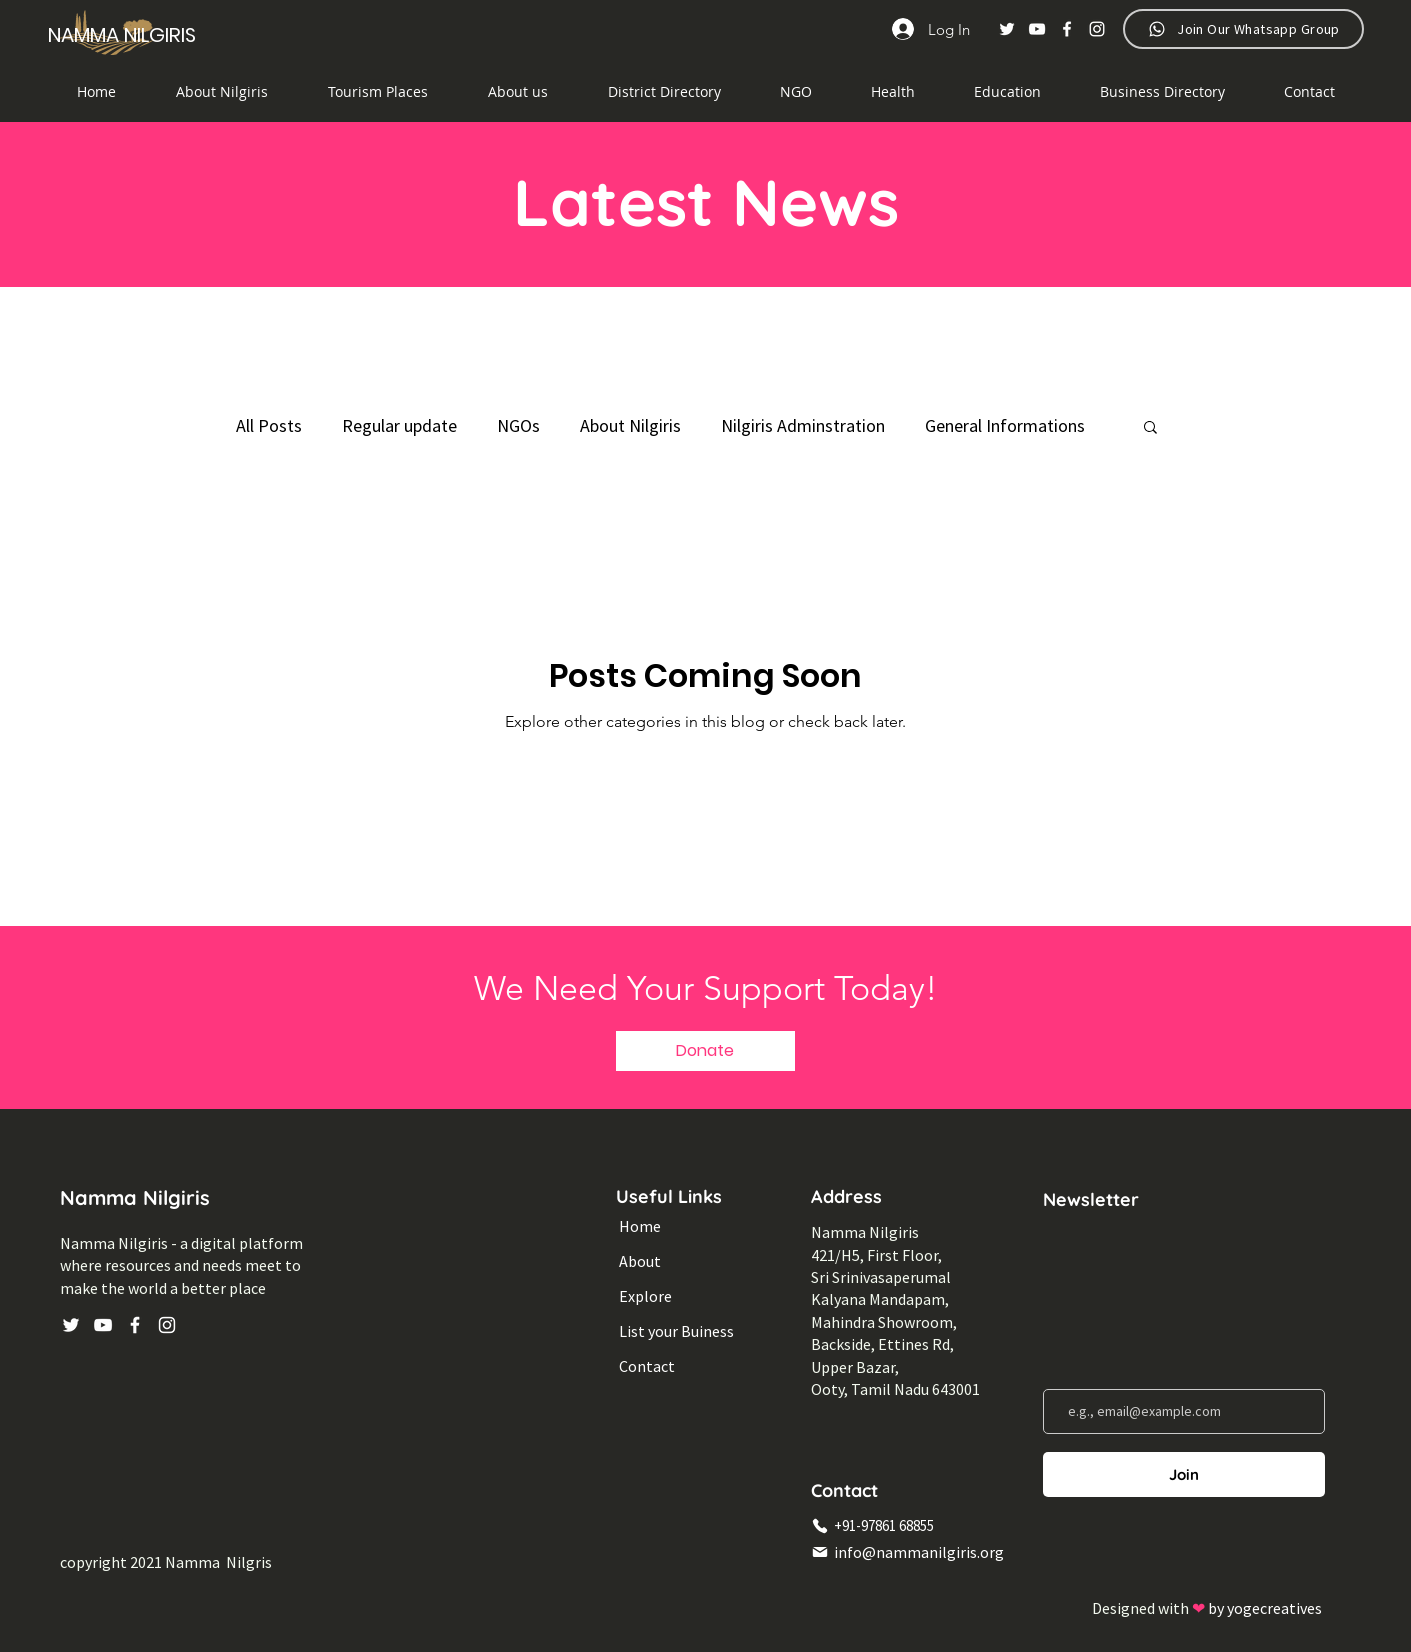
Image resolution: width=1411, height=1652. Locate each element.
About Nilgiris (630, 425)
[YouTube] (1037, 29)
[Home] (682, 1226)
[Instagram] (1097, 29)
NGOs (518, 425)
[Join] (1184, 1474)
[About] (682, 1261)
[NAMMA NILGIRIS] (125, 34)
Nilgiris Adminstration (803, 425)
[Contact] (682, 1366)
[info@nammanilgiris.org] (913, 1552)
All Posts (269, 425)
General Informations (1005, 425)
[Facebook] (1067, 29)
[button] (664, 92)
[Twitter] (1007, 29)
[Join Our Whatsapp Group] (1243, 29)
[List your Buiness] (682, 1331)
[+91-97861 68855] (913, 1526)
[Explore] (682, 1296)
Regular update (399, 425)
